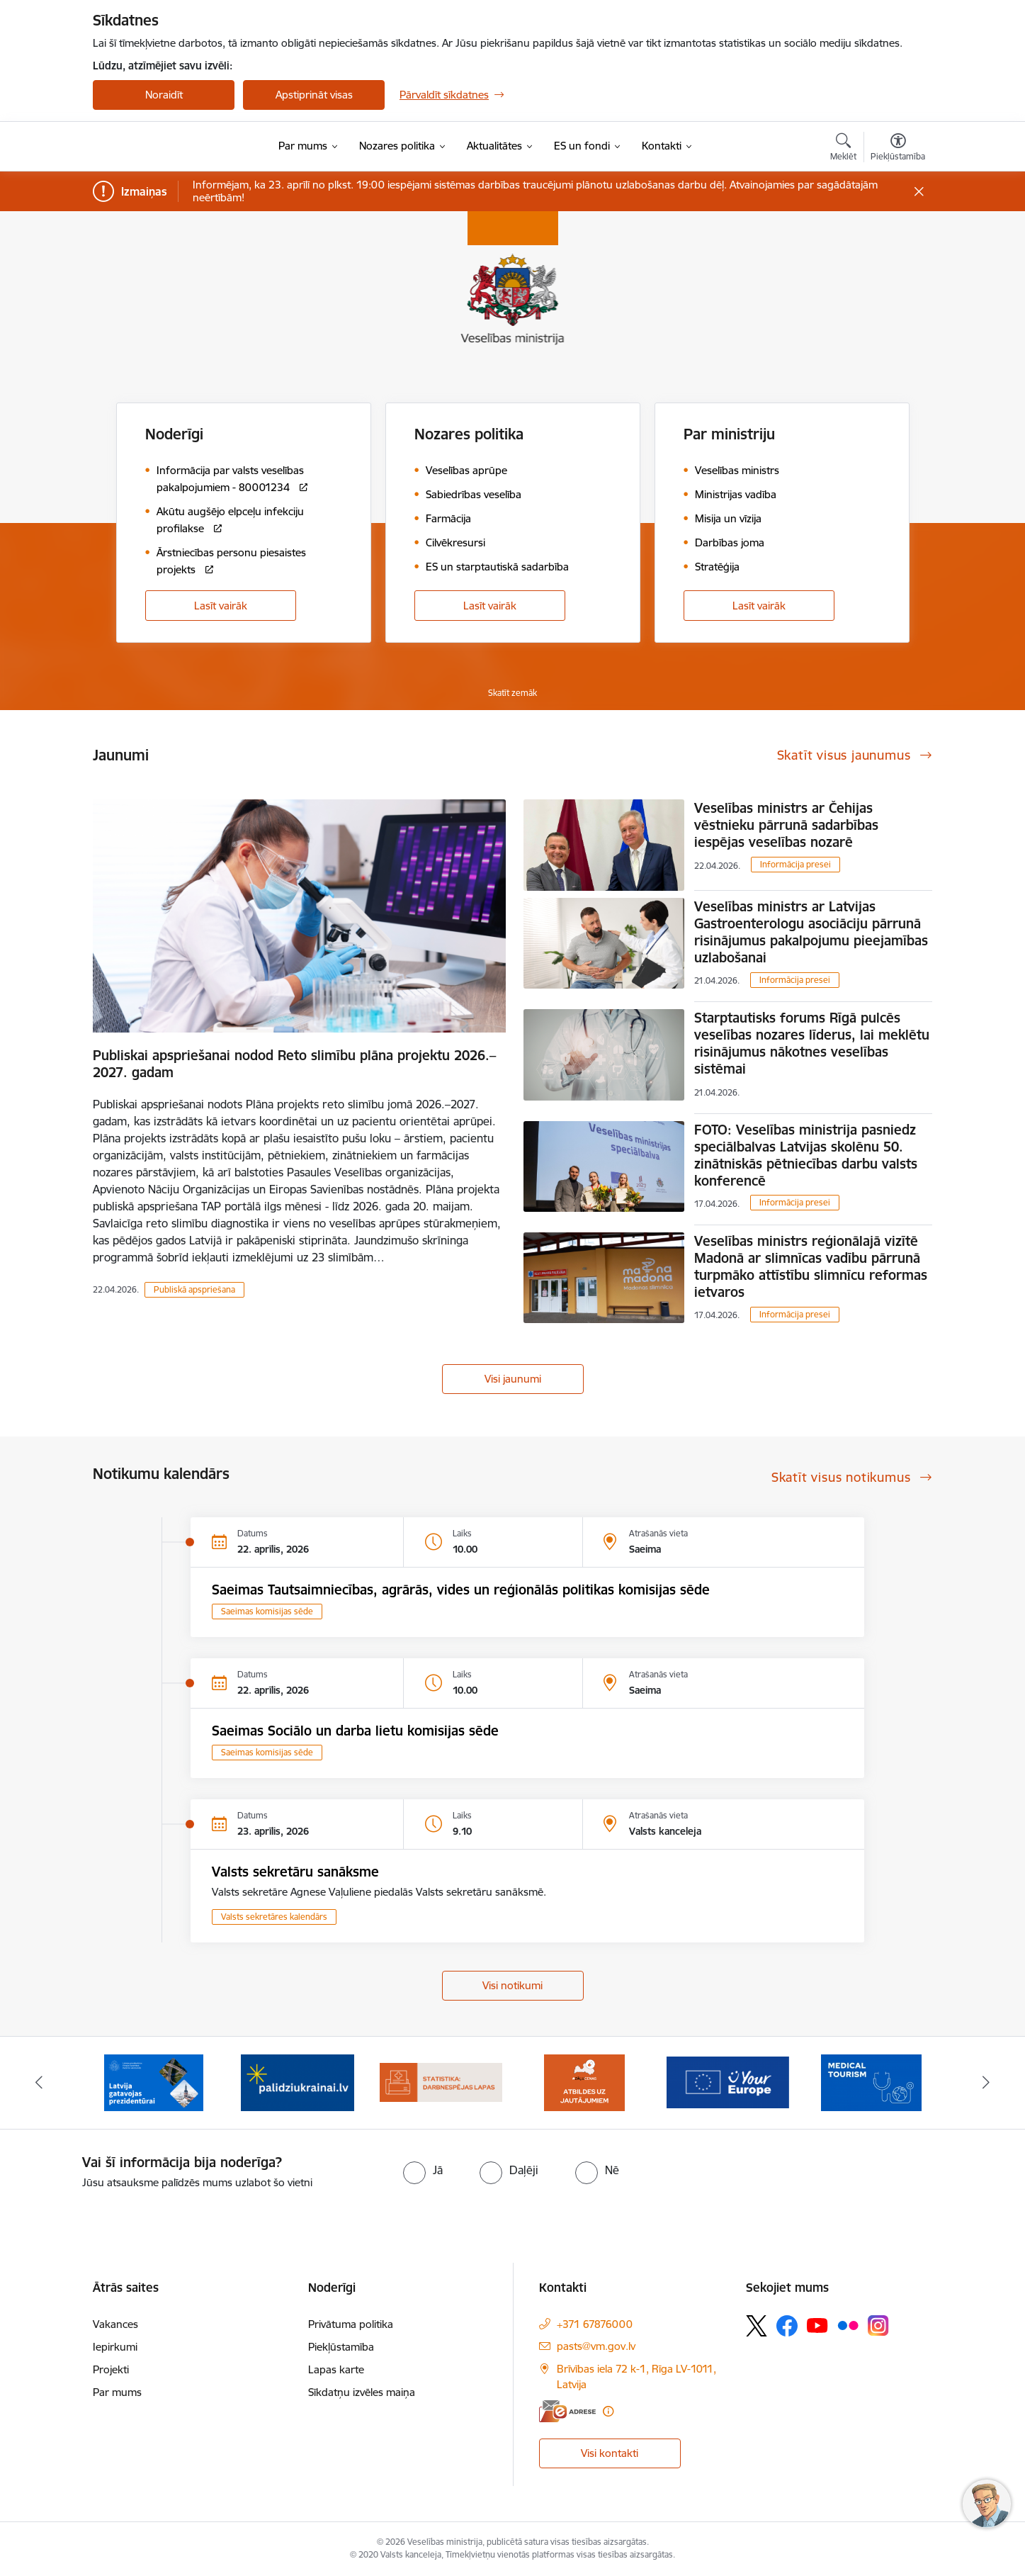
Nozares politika (468, 434)
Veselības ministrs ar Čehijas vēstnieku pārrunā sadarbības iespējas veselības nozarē (786, 824)
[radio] (423, 2169)
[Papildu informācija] (608, 2411)
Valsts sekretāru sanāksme (295, 1871)
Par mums (117, 2392)
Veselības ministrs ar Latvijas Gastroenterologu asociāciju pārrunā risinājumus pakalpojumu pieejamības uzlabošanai (811, 932)
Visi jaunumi (513, 1378)
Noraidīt (164, 94)
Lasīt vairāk (220, 605)
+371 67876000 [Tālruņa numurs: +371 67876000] (595, 2324)
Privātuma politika (350, 2324)
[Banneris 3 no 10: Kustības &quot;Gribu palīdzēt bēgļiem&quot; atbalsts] (297, 2081)
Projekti (111, 2369)
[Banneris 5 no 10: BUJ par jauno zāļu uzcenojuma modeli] (584, 2081)
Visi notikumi (512, 1985)
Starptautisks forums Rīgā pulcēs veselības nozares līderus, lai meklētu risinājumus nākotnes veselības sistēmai (811, 1043)
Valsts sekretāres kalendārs (274, 1916)
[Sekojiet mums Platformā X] (756, 2325)
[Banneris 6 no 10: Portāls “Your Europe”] (728, 2081)
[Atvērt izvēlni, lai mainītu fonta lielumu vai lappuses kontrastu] (897, 149)
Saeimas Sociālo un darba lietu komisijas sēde (355, 1730)
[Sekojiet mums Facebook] (787, 2325)
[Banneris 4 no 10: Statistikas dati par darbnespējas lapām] (441, 2081)
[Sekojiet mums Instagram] (878, 2325)
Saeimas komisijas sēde (267, 1611)
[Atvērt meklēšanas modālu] (843, 149)
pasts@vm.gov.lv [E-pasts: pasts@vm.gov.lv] (596, 2346)
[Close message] (919, 191)
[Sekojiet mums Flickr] (848, 2325)
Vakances (115, 2324)
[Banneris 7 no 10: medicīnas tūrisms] (871, 2081)
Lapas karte (336, 2369)
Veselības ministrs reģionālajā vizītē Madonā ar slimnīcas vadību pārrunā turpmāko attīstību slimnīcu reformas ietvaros (810, 1266)
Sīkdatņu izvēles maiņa (361, 2392)
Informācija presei (795, 864)
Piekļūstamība (341, 2346)
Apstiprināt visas (314, 94)
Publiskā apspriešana (194, 1289)
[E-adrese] (567, 2411)
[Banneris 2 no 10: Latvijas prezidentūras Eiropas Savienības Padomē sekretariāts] (153, 2081)
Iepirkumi (115, 2346)
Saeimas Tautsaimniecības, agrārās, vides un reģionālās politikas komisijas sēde (461, 1589)
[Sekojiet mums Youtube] (817, 2325)
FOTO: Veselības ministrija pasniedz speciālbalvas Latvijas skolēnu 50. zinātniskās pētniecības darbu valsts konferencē (805, 1155)
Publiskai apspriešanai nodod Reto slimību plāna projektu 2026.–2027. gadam (294, 1064)
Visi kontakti (609, 2453)
